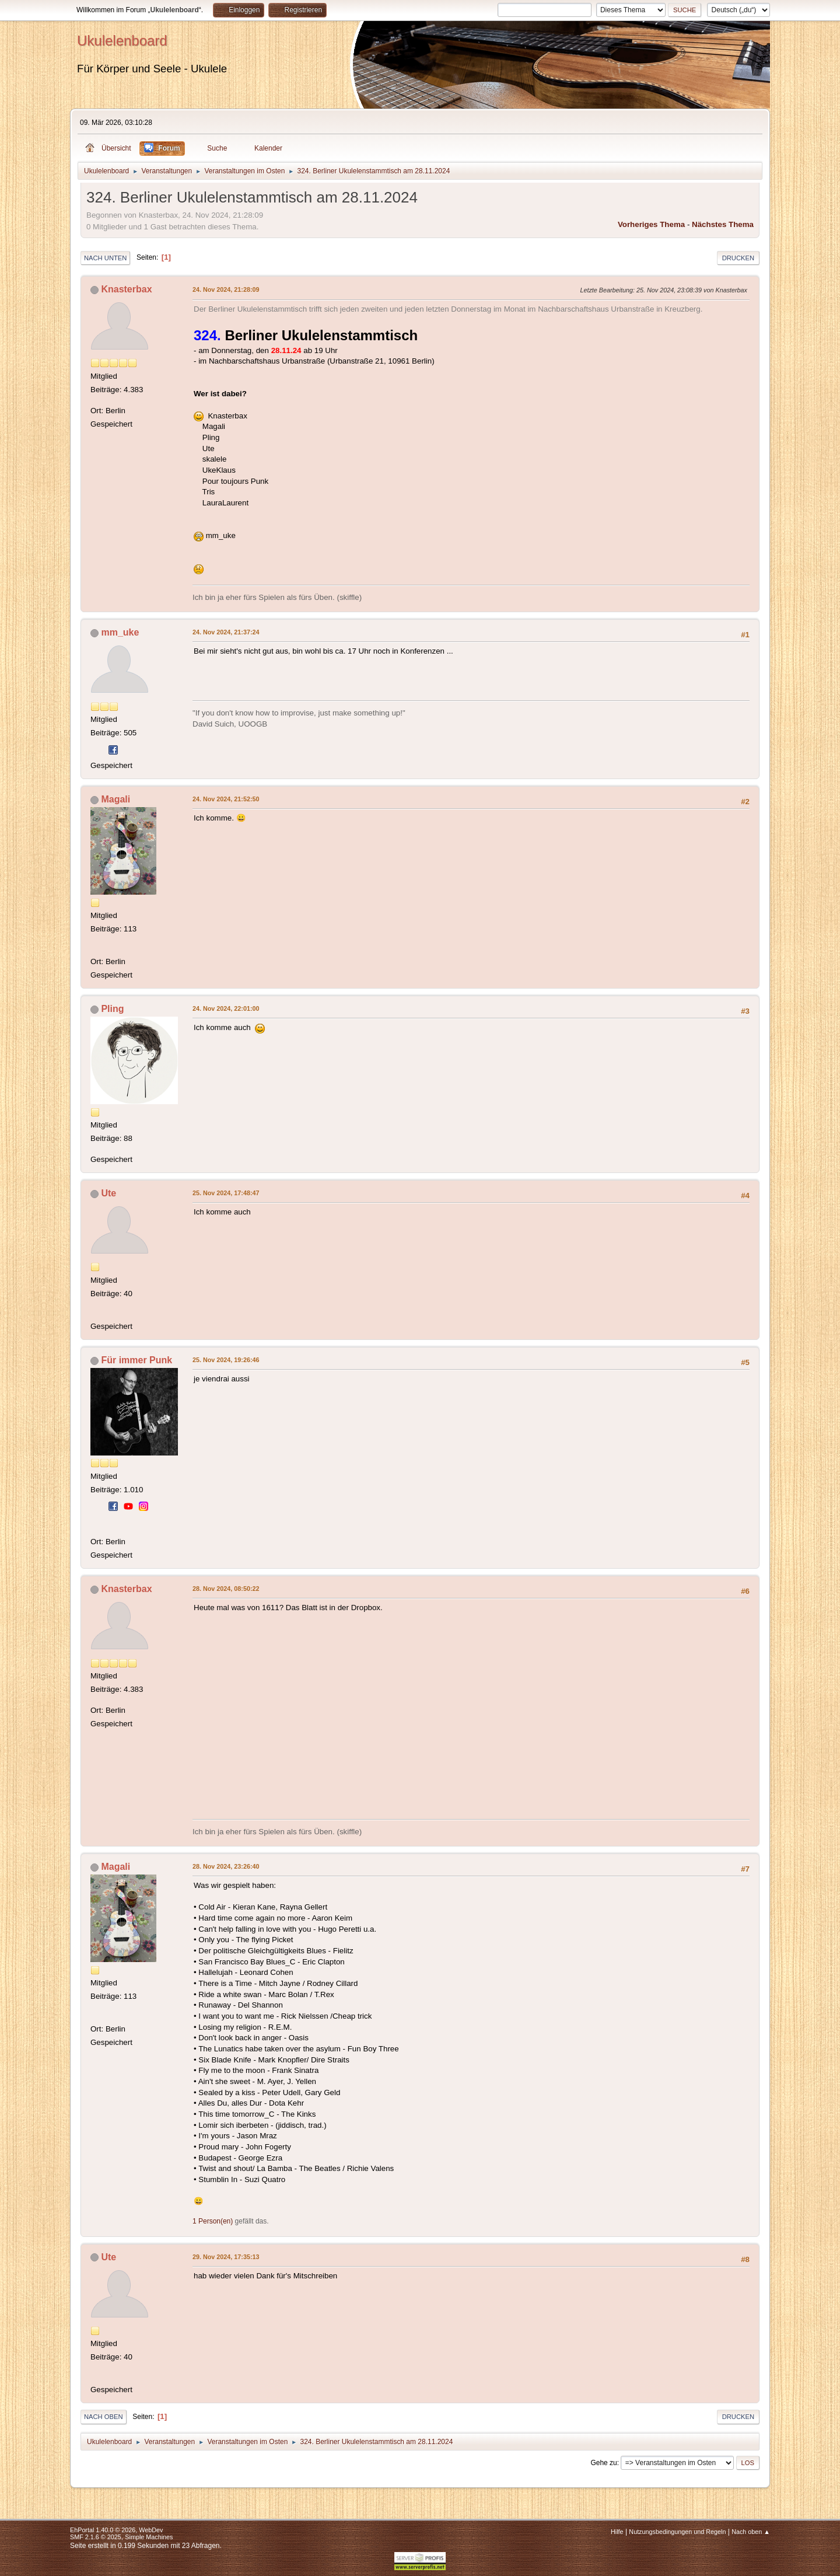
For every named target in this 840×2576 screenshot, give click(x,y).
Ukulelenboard (122, 40)
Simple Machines (149, 2536)
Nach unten (105, 257)
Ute (108, 1193)
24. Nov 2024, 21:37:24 (225, 632)
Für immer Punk (136, 1360)
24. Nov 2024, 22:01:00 (225, 1008)
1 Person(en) (212, 2221)
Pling (112, 1009)
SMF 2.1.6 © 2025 (95, 2536)
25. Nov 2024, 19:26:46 (225, 1359)
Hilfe (617, 2531)
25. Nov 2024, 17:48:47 (225, 1192)
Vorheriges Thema (651, 224)
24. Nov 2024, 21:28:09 (225, 289)
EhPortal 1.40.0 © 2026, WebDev (116, 2529)
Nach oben (103, 2416)
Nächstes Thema (723, 224)
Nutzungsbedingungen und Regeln (677, 2531)
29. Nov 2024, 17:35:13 (225, 2256)
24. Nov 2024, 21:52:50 (225, 798)
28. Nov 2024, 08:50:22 (225, 1588)
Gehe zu (603, 2463)
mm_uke (120, 632)
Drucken (738, 257)
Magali (115, 799)
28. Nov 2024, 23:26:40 (225, 1866)
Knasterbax (126, 289)
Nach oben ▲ (751, 2531)
